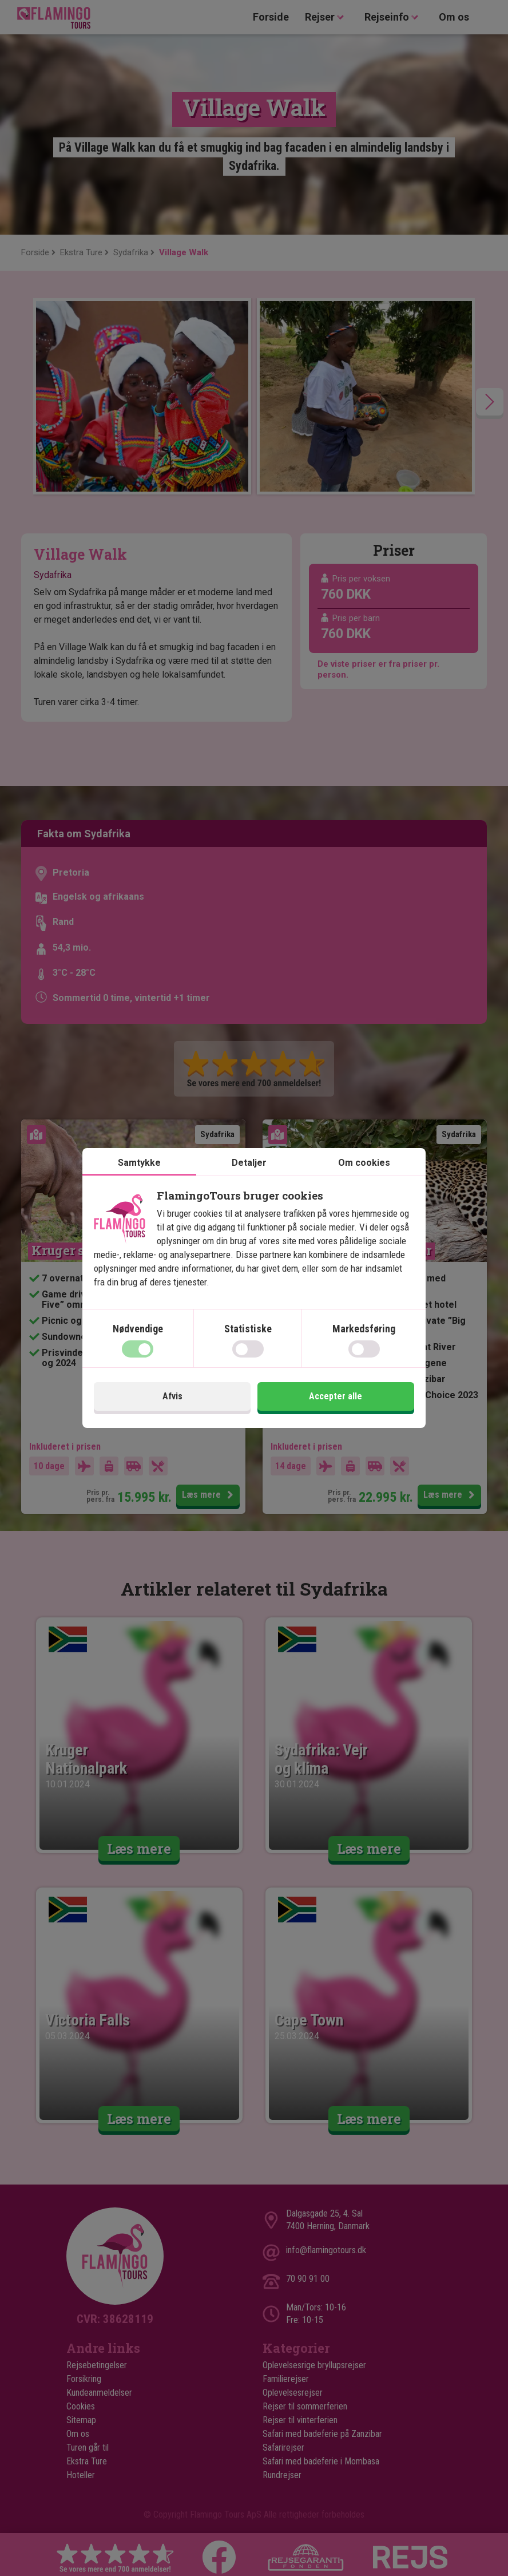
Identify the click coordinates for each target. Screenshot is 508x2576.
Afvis (172, 1396)
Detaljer (249, 1162)
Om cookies (364, 1162)
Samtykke (139, 1162)
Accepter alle (335, 1396)
